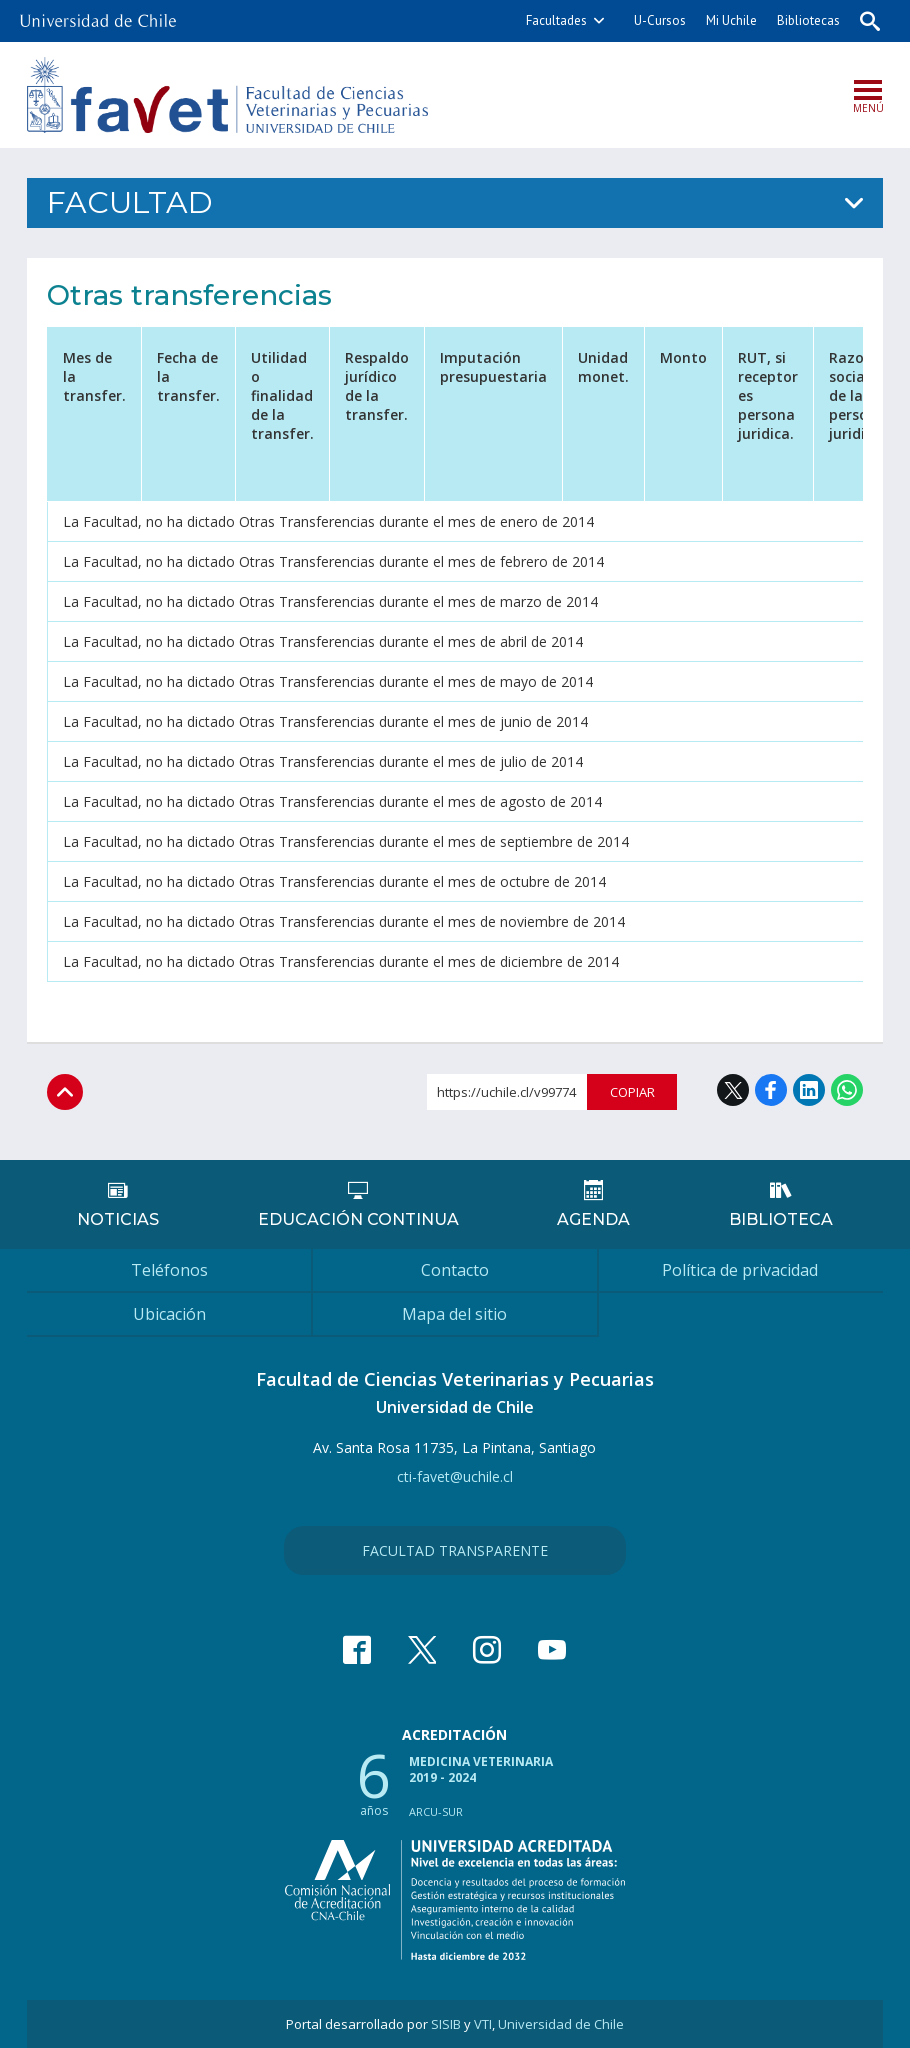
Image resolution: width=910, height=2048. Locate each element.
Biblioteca (781, 1219)
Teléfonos (169, 1270)
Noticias (118, 1219)
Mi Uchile (731, 20)
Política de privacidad (740, 1270)
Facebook (771, 1090)
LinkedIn (809, 1090)
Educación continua (358, 1219)
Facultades (556, 20)
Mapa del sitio (454, 1314)
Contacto (455, 1270)
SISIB (446, 2024)
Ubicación (169, 1314)
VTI (483, 2024)
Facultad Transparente (455, 1550)
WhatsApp (847, 1090)
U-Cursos (660, 20)
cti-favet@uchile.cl (455, 1476)
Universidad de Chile (561, 2024)
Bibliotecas (808, 20)
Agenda (593, 1219)
